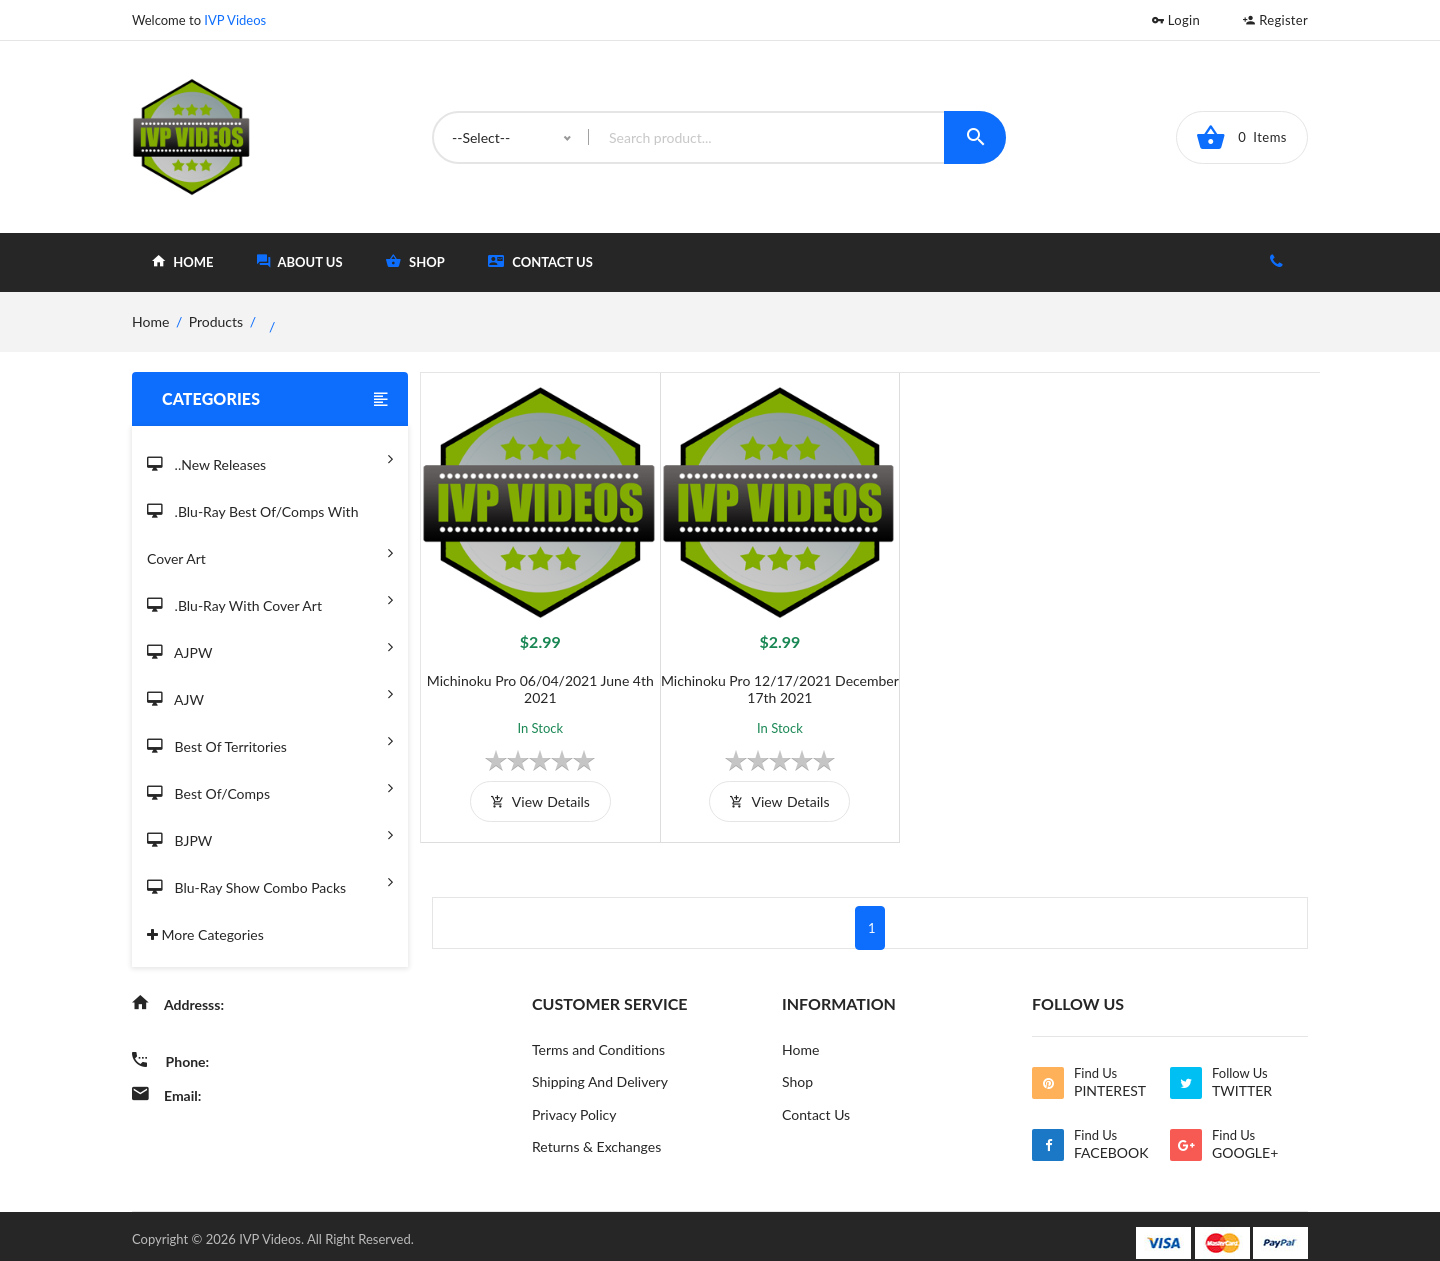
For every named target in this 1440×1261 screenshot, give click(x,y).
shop (415, 261)
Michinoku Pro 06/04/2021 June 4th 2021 (533, 674)
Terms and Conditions (598, 1034)
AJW (270, 693)
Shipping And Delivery (600, 1067)
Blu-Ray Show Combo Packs (270, 881)
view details (532, 786)
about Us (300, 261)
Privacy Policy (574, 1100)
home (182, 261)
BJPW (270, 834)
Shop (797, 1067)
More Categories (205, 934)
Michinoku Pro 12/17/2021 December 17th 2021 (757, 674)
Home (800, 1034)
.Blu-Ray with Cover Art (270, 599)
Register (1275, 20)
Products (216, 321)
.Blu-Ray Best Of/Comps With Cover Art (270, 536)
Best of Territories (270, 740)
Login (1176, 20)
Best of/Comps (270, 787)
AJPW (270, 646)
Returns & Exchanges (596, 1133)
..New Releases (270, 458)
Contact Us (540, 261)
